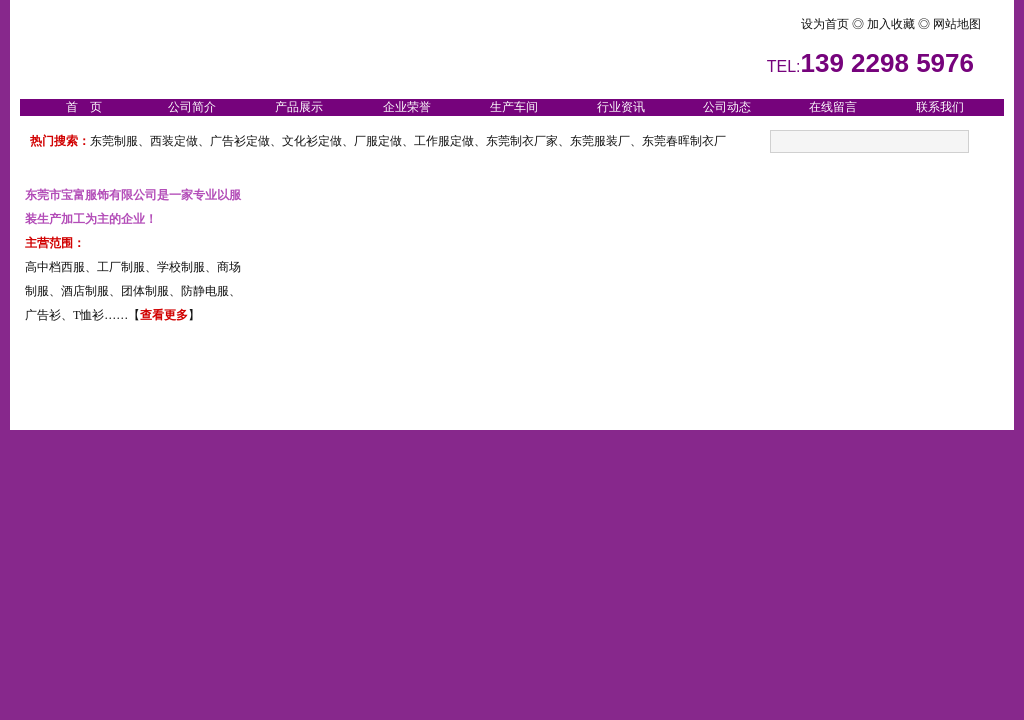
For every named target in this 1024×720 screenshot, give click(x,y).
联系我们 (940, 107)
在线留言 (833, 107)
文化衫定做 (312, 141)
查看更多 (164, 315)
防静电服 (205, 291)
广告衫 (43, 315)
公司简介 (192, 107)
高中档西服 (55, 267)
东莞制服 (114, 141)
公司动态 (727, 107)
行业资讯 (621, 107)
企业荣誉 (407, 107)
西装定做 (174, 141)
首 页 (84, 107)
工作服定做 (444, 141)
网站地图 (955, 24)
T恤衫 (88, 315)
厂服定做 (378, 141)
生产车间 (514, 107)
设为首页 (789, 24)
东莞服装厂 (600, 141)
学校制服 (181, 267)
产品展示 (299, 107)
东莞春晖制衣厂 (684, 141)
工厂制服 (121, 267)
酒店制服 (85, 291)
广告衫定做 (240, 141)
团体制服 (145, 291)
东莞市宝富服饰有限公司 (91, 195)
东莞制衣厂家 (522, 141)
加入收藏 (892, 24)
